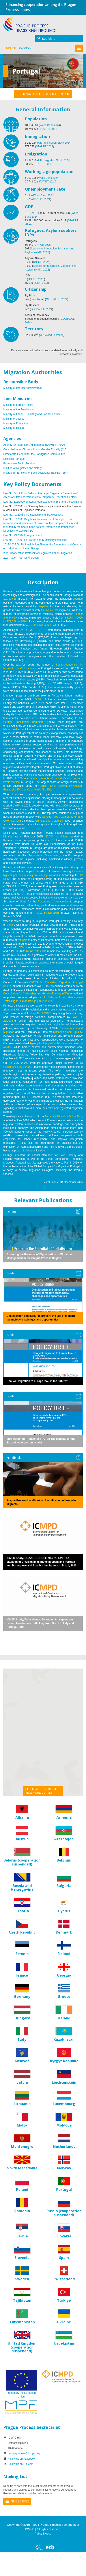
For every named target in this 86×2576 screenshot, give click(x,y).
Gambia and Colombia (49, 820)
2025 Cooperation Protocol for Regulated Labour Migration (37, 553)
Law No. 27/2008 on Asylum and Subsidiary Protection (35, 539)
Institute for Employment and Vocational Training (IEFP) (35, 472)
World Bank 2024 (50, 125)
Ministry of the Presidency (18, 409)
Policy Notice (42, 2533)
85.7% (37, 699)
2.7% (41, 703)
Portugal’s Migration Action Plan (63, 1116)
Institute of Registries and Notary (22, 468)
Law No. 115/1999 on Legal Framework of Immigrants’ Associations (42, 501)
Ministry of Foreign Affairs (18, 404)
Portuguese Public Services (19, 463)
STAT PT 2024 (48, 128)
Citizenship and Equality (67, 1032)
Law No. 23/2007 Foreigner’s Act (22, 535)
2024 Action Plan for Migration (21, 557)
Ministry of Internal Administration (24, 388)
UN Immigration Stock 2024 (54, 142)
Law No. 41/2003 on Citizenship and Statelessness (33, 514)
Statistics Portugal (13, 458)
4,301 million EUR (47, 912)
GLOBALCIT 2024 (56, 299)
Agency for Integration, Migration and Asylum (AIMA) (34, 444)
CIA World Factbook (52, 335)
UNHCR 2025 (43, 244)
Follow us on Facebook (19, 2458)
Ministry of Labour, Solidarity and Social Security (31, 414)
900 (38, 813)
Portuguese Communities (53, 901)
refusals (22, 940)
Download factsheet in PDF (46, 94)
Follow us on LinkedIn (18, 2464)
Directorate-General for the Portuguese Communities (34, 454)
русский (25, 48)
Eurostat (34, 932)
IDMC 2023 (41, 283)
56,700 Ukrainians (56, 836)
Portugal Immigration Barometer (23, 721)
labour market (11, 729)
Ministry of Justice (13, 418)
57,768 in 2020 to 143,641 (40, 625)
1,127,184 (40, 629)
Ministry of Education (15, 423)
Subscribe (20, 2501)
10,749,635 (10, 598)
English (10, 48)
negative (43, 606)
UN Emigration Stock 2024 (53, 160)
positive (49, 610)
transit (10, 924)
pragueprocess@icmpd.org (23, 2453)
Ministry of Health (13, 427)
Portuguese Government (44, 855)
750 (21, 947)
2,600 (64, 805)
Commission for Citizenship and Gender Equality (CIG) (35, 449)
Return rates (33, 951)
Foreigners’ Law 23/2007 (18, 1066)
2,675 (16, 805)
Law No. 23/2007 (41, 1013)
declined (78, 598)
